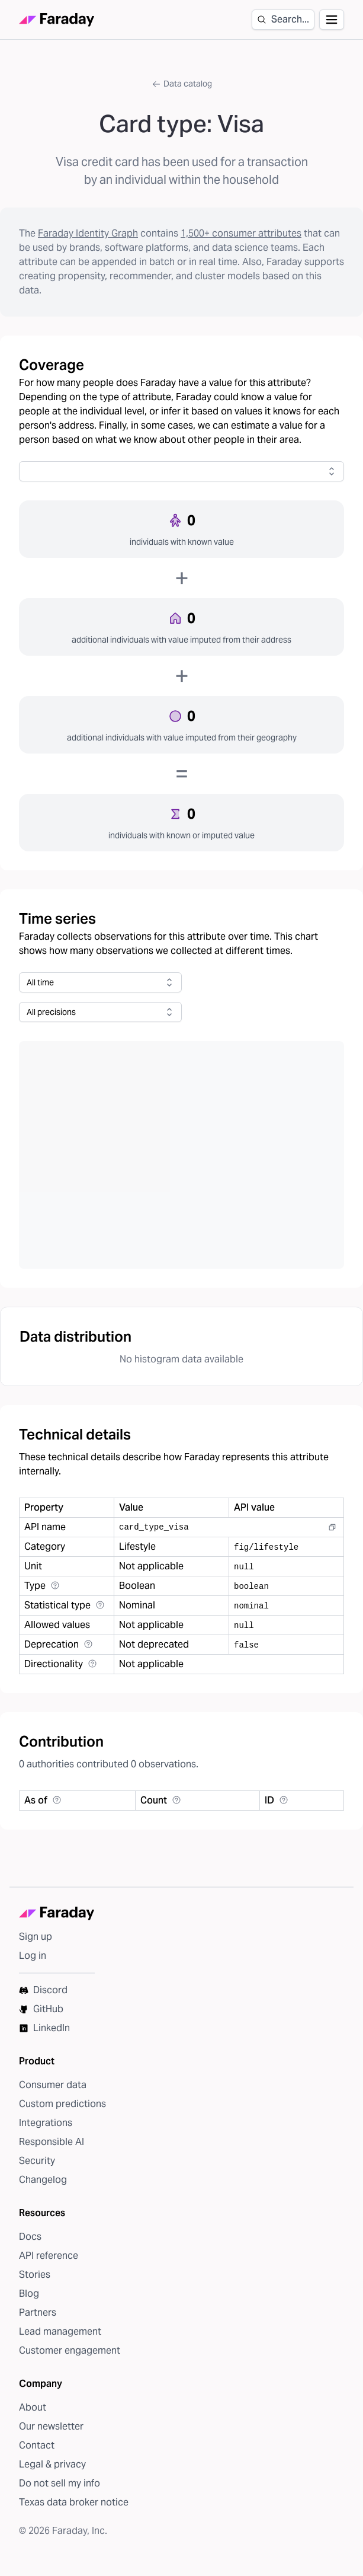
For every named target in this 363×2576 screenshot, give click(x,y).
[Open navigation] (331, 19)
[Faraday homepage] (57, 20)
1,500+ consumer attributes (241, 233)
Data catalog (182, 83)
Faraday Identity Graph (88, 233)
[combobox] (181, 471)
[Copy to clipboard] (332, 1527)
